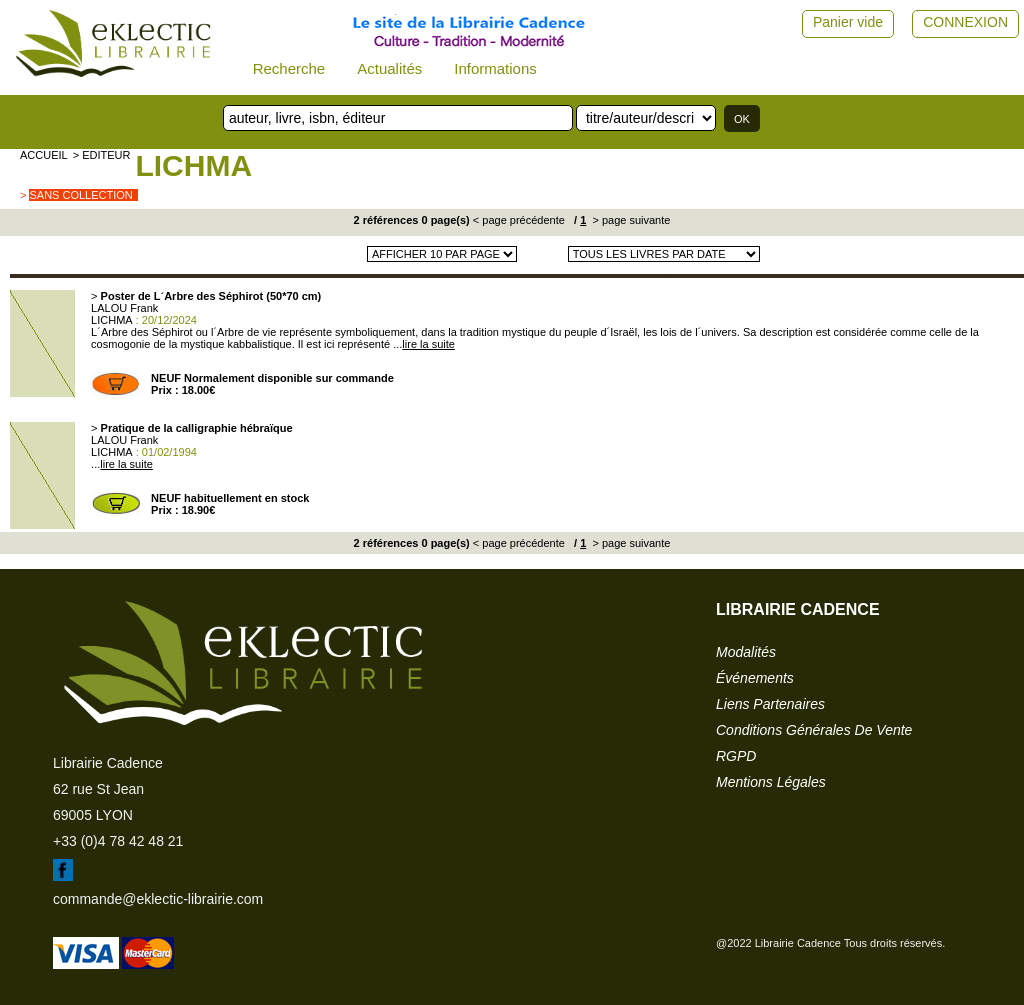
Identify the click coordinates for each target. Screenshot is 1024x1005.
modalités (746, 652)
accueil (44, 155)
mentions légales (771, 782)
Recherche (289, 68)
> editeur (102, 155)
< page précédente (519, 220)
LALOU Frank (124, 308)
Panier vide (848, 22)
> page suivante (629, 220)
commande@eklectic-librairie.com (158, 899)
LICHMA (193, 165)
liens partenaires (770, 704)
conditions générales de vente (814, 730)
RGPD (736, 756)
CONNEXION (965, 22)
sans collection (80, 195)
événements (755, 678)
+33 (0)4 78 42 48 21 (118, 841)
